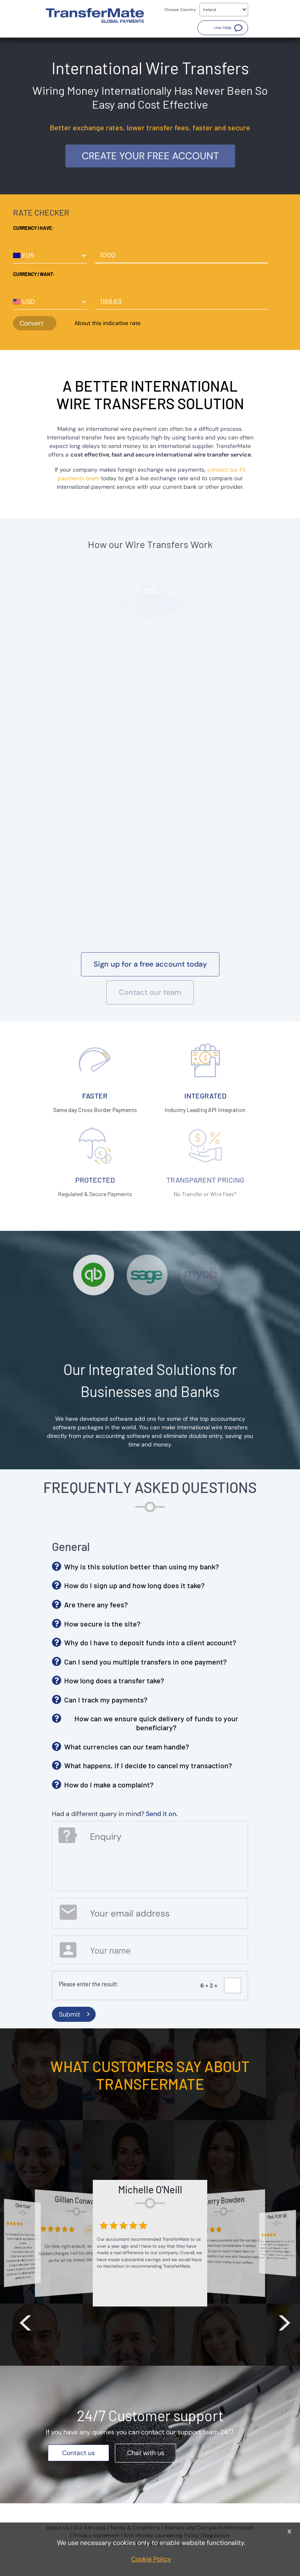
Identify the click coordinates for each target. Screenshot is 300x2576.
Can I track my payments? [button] (106, 1699)
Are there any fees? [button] (96, 1604)
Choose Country (180, 9)
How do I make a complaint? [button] (109, 1784)
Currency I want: (34, 274)
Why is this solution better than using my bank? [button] (141, 1566)
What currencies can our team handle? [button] (126, 1746)
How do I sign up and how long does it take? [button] (134, 1585)
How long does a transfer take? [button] (114, 1680)
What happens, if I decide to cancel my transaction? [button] (148, 1765)
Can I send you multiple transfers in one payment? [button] (145, 1661)
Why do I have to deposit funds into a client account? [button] (150, 1642)
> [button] (284, 2321)
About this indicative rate (107, 323)
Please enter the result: (89, 1984)
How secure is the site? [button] (102, 1623)
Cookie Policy (151, 2559)
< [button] (25, 2321)
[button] (222, 27)
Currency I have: (33, 228)
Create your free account (150, 155)
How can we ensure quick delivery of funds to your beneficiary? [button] (156, 1723)
